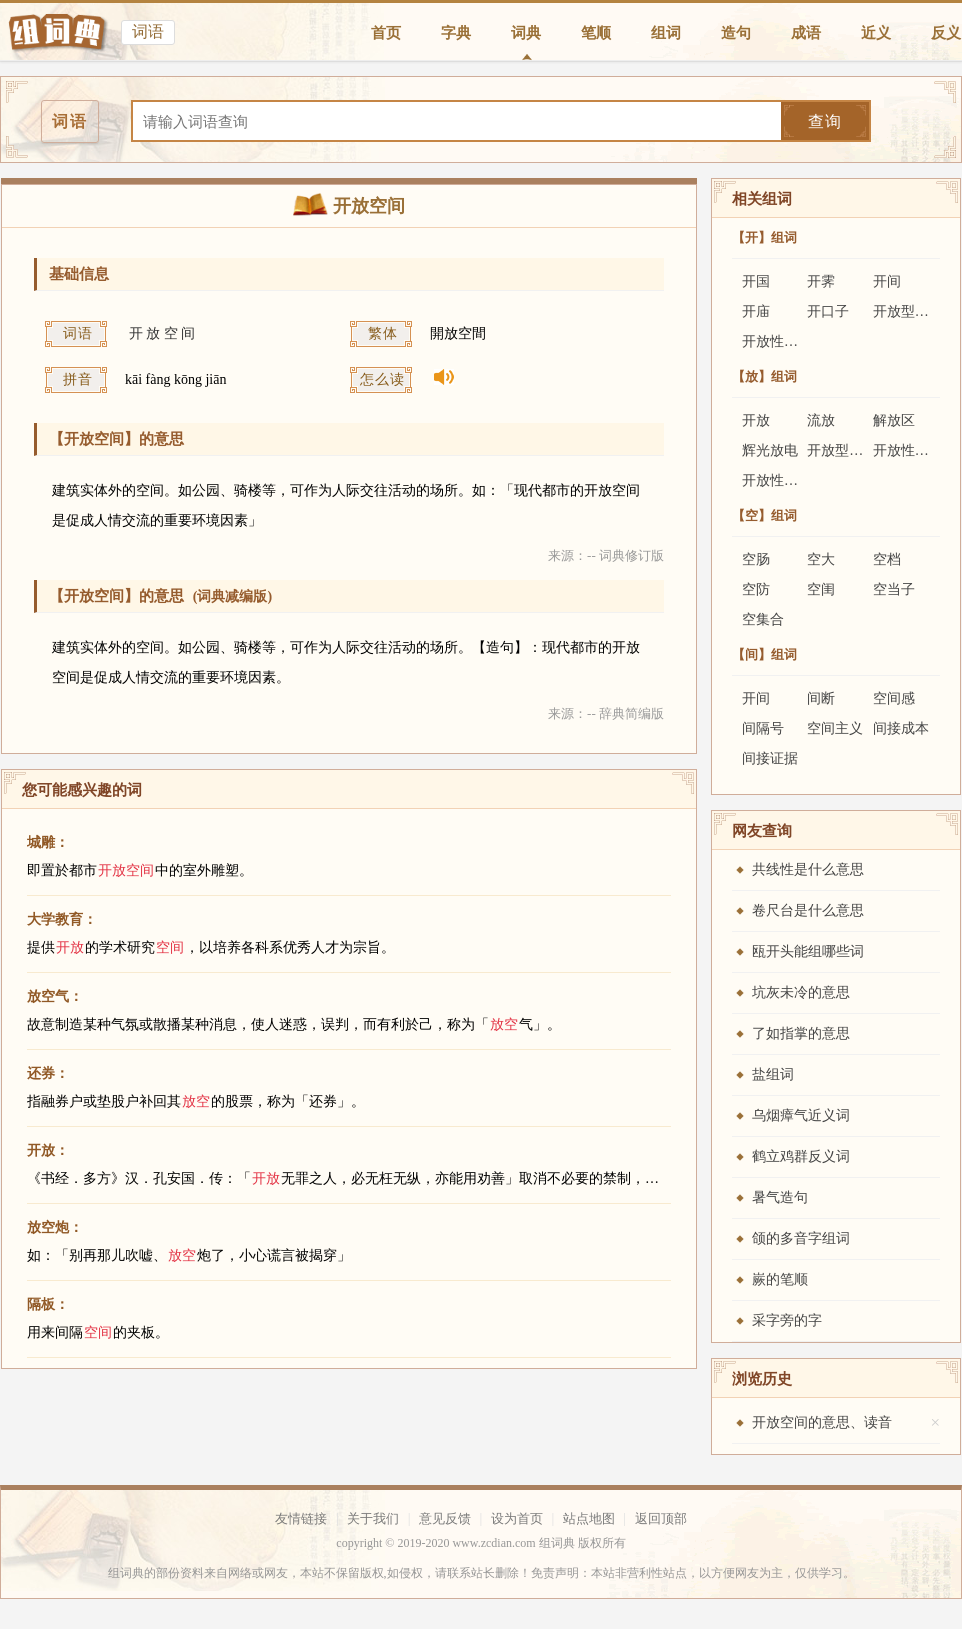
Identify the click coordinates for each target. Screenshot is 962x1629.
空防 (756, 589)
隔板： (48, 1304)
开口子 (828, 311)
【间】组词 (764, 654)
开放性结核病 (784, 341)
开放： (48, 1150)
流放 (821, 420)
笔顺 (596, 33)
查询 (825, 121)
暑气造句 (780, 1197)
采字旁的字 (787, 1320)
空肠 (756, 559)
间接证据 (770, 758)
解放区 (894, 420)
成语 (806, 33)
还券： (48, 1073)
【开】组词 (764, 237)
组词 (666, 33)
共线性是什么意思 (808, 869)
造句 (736, 33)
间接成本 (901, 728)
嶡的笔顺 (780, 1279)
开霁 (821, 281)
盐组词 (773, 1074)
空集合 (763, 619)
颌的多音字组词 (801, 1238)
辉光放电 (770, 450)
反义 (946, 33)
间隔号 (763, 728)
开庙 (756, 311)
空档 (887, 559)
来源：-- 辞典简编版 (606, 713)
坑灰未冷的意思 (801, 992)
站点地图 (589, 1518)
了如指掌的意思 (801, 1033)
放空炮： (55, 1227)
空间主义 (835, 728)
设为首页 (517, 1518)
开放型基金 (908, 311)
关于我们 (373, 1518)
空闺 (821, 589)
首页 (386, 33)
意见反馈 (445, 1518)
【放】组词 (764, 376)
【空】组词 (764, 515)
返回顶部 (661, 1518)
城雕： (48, 842)
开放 (756, 420)
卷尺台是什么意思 (808, 910)
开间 (887, 281)
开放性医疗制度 (791, 480)
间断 (821, 698)
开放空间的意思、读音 (822, 1422)
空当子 (894, 589)
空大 (821, 559)
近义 (876, 33)
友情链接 (301, 1518)
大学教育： (62, 919)
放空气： (55, 996)
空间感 (894, 698)
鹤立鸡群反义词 (801, 1156)
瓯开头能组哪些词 (808, 951)
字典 (456, 33)
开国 (756, 281)
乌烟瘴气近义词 (801, 1115)
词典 (526, 33)
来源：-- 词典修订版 (606, 555)
